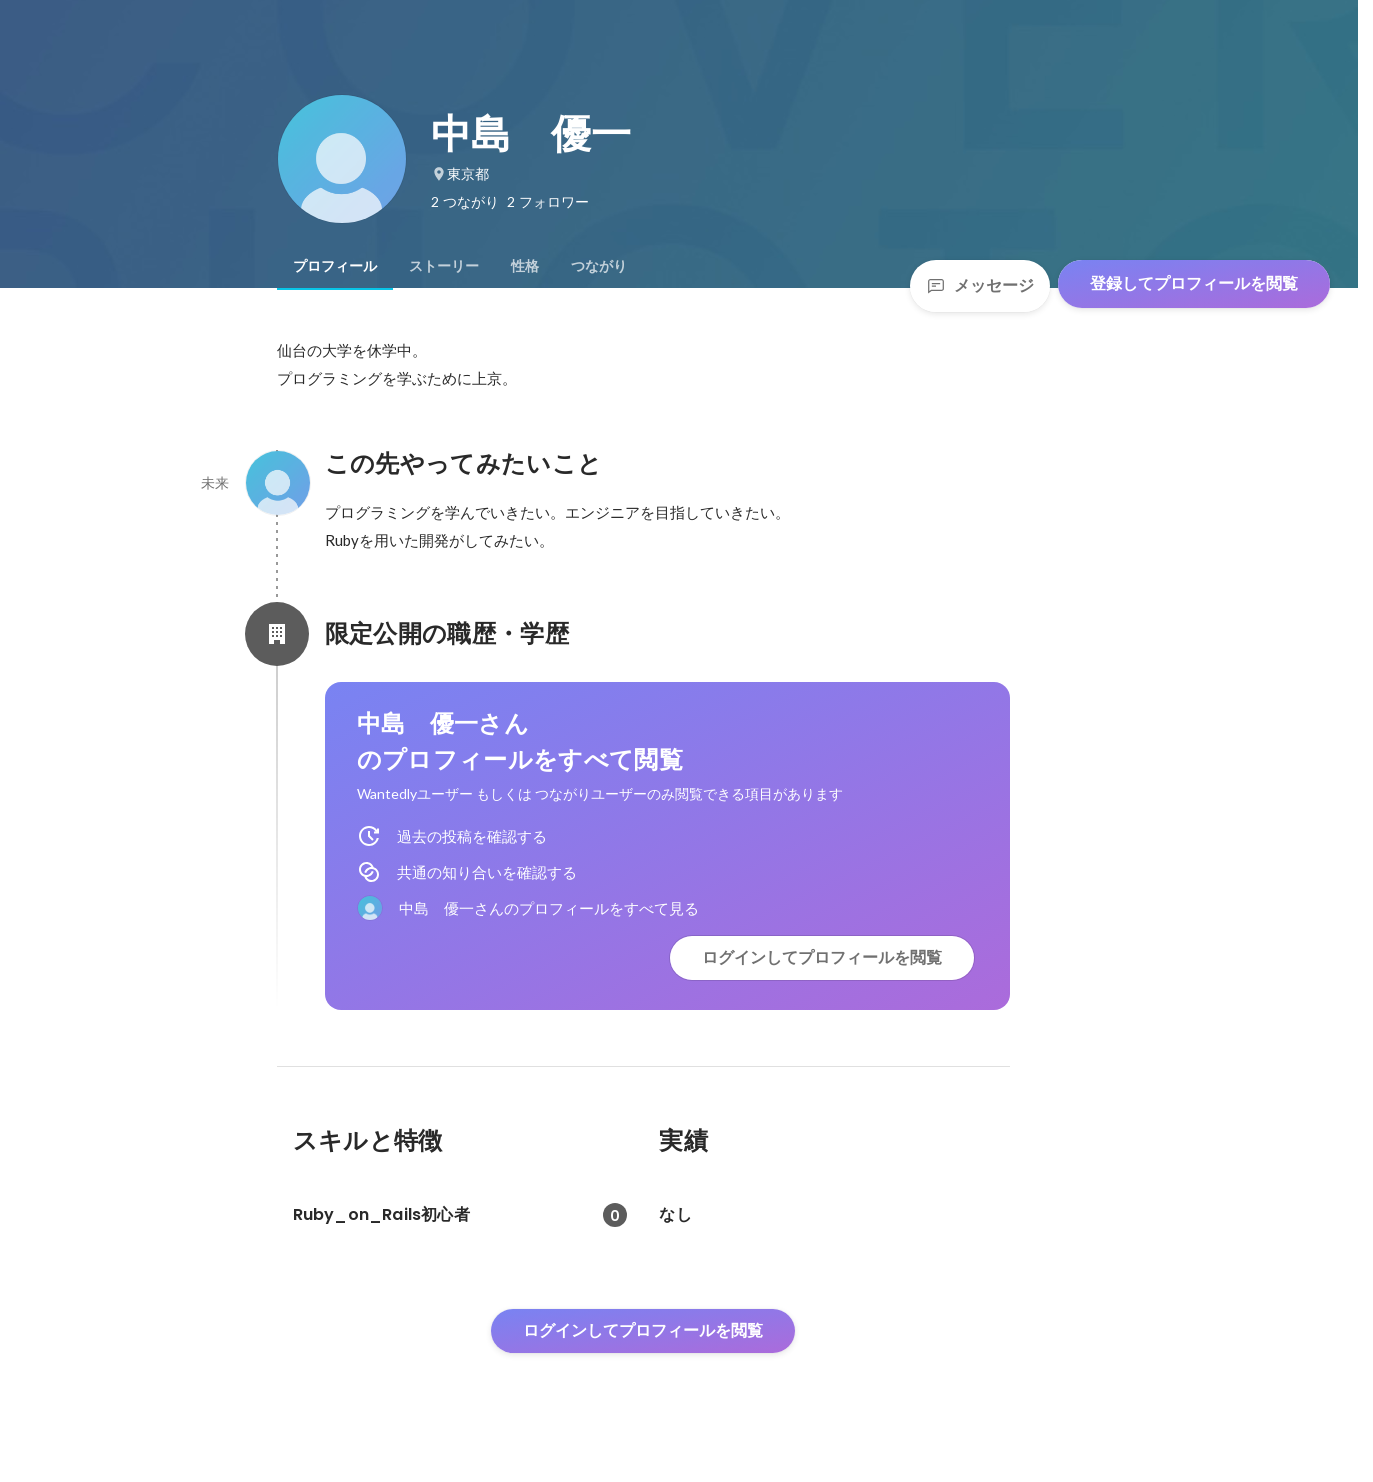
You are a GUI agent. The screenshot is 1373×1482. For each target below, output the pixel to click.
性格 (525, 266)
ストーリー (444, 266)
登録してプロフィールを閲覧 (1194, 283)
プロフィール (335, 266)
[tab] (335, 266)
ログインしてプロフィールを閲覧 (822, 957)
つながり (599, 266)
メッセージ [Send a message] (980, 285)
